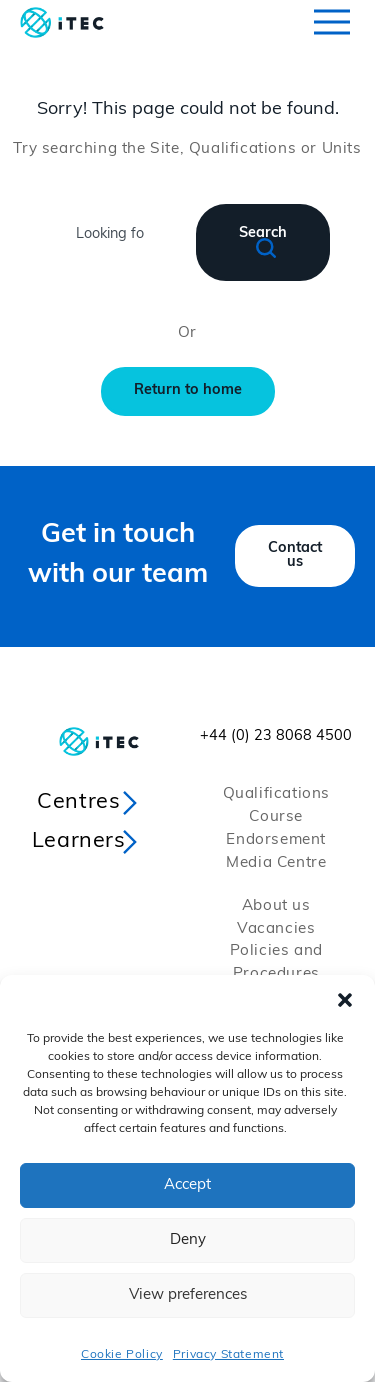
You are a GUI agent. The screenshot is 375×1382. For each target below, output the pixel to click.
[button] (345, 1000)
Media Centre (276, 863)
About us (276, 906)
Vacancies (276, 929)
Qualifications (276, 794)
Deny (188, 1240)
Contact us (295, 555)
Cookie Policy (122, 1355)
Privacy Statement (228, 1355)
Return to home (188, 390)
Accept (187, 1185)
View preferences (188, 1295)
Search (263, 242)
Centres (78, 802)
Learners (79, 841)
